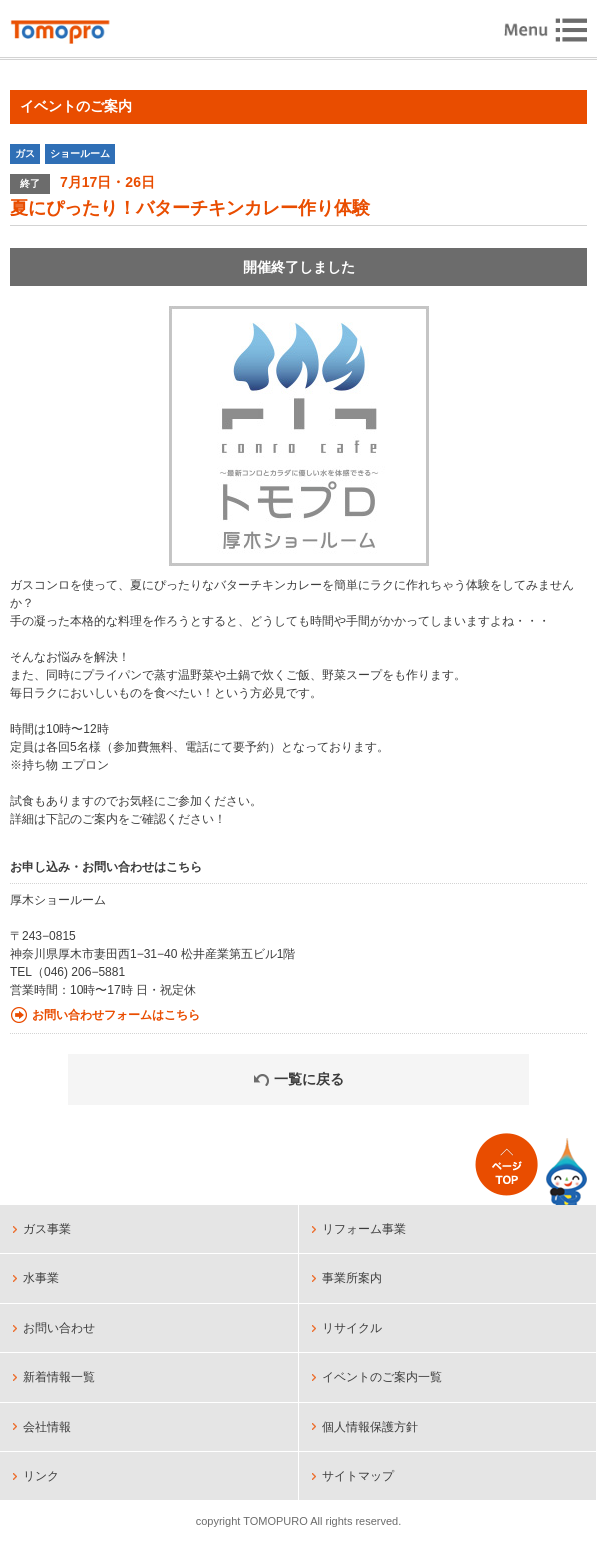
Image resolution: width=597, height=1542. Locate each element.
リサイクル (352, 1328)
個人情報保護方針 (370, 1427)
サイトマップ (358, 1476)
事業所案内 (352, 1278)
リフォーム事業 (364, 1229)
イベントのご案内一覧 (382, 1377)
